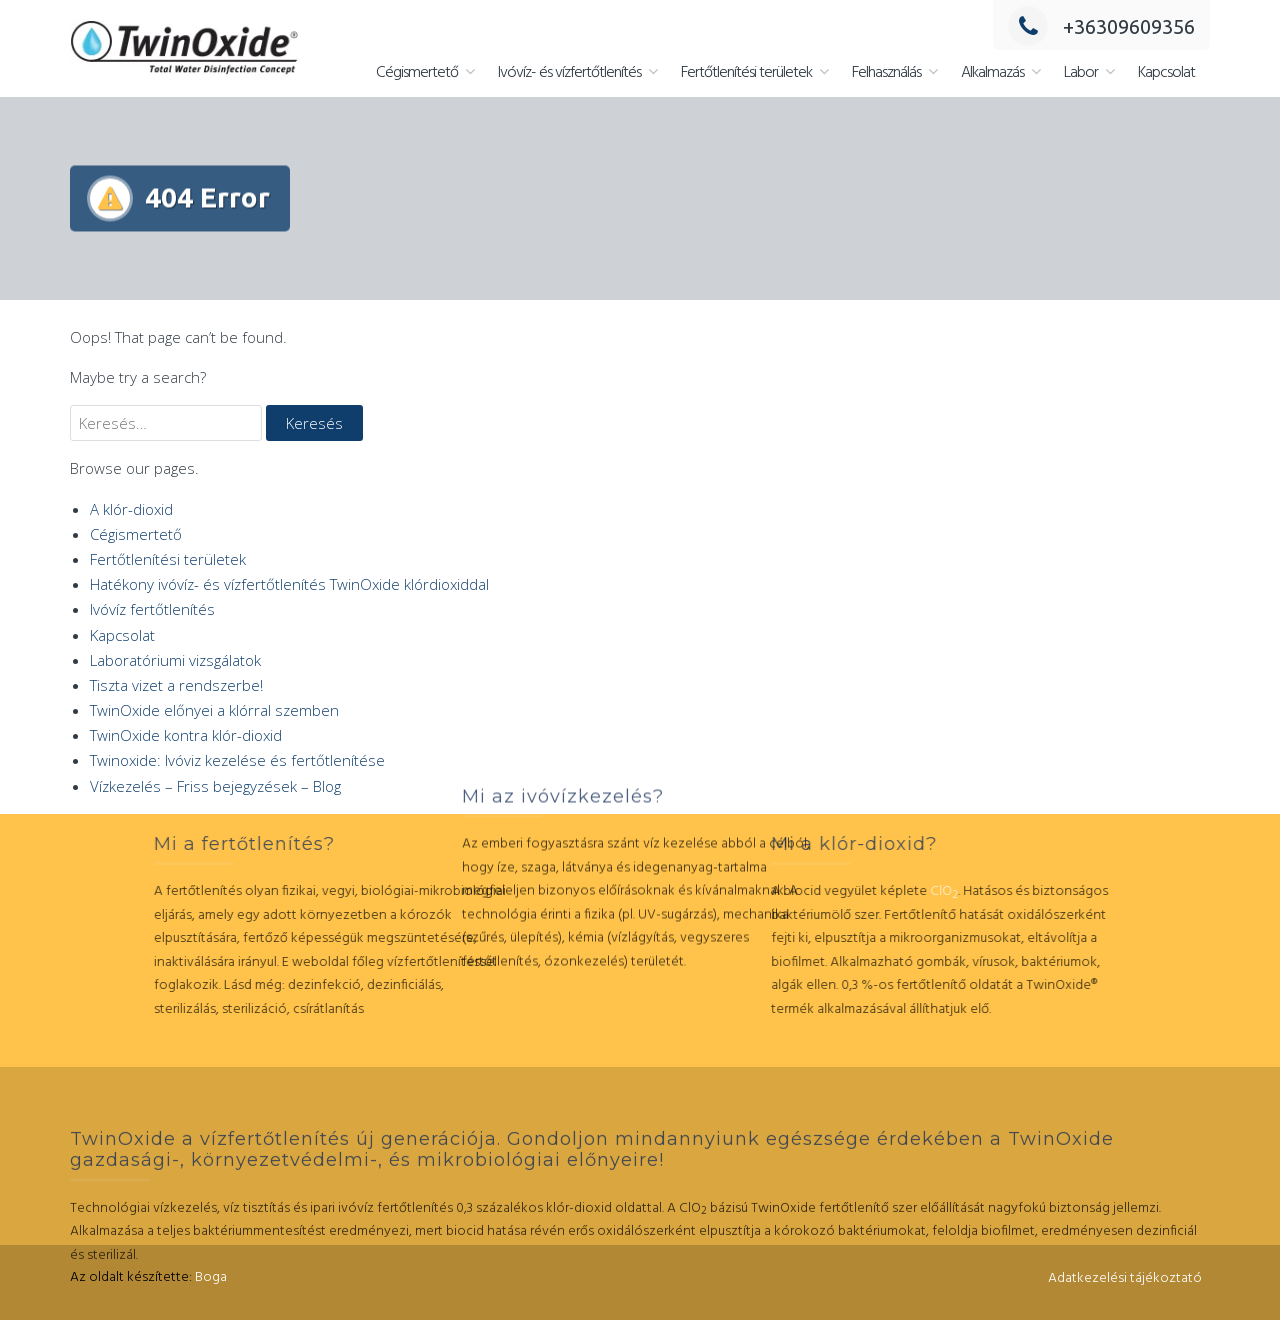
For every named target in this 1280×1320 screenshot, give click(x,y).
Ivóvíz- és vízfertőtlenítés (569, 73)
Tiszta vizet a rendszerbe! (176, 685)
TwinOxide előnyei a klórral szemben (214, 710)
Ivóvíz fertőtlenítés (152, 609)
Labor (1081, 73)
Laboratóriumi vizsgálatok (175, 660)
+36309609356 (1101, 26)
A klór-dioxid (131, 509)
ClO (841, 891)
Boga (211, 1277)
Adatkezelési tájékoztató (1125, 1278)
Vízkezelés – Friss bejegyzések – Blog (215, 786)
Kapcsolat (1166, 73)
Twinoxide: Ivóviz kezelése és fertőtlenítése (237, 760)
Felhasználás (886, 73)
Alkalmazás (992, 73)
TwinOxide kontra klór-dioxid (186, 735)
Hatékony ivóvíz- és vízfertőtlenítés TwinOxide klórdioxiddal (289, 584)
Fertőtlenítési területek (746, 73)
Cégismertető (417, 73)
